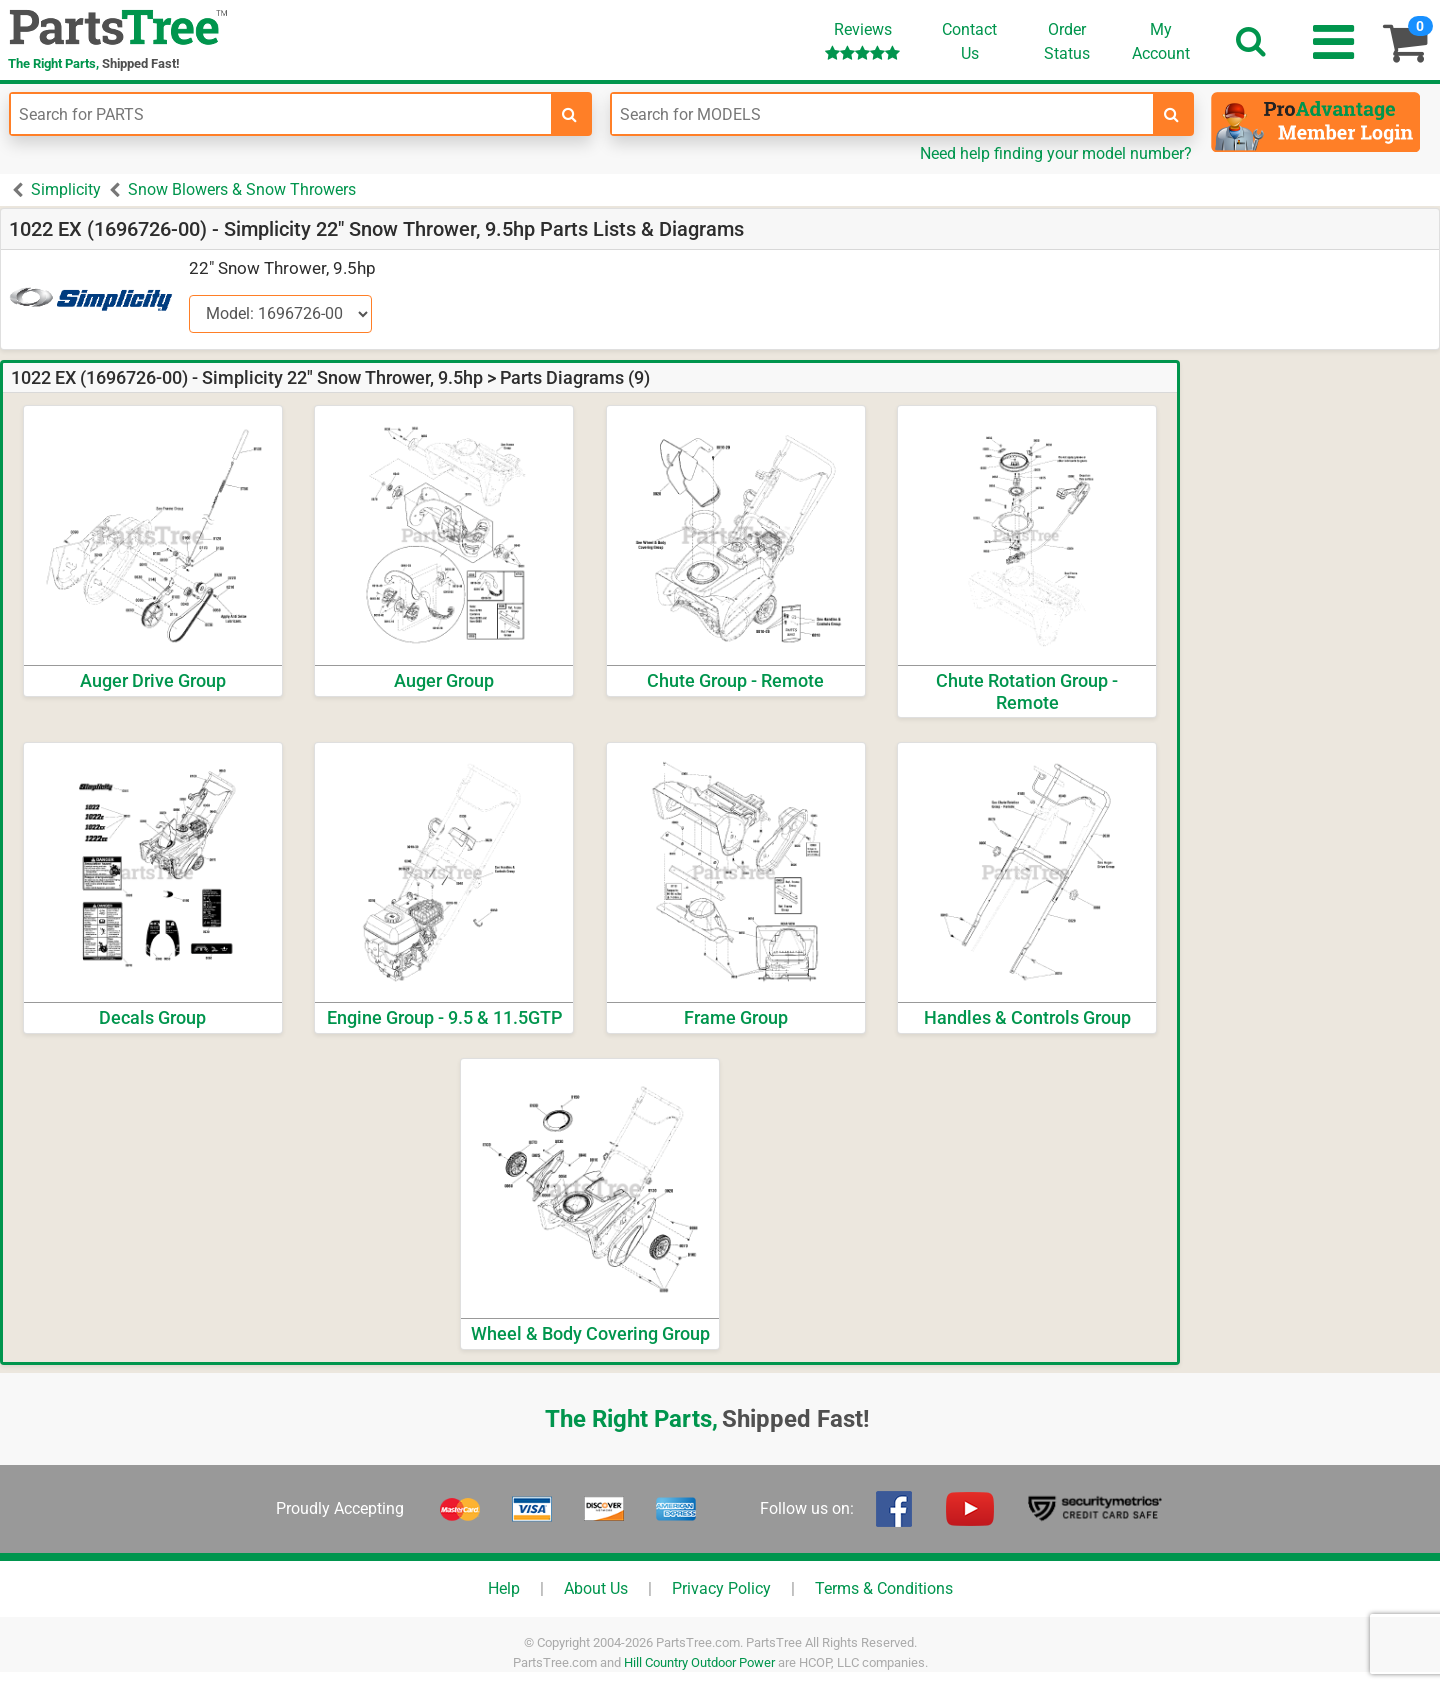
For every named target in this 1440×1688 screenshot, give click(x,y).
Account (1161, 41)
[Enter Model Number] (882, 114)
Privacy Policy (721, 1588)
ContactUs (969, 41)
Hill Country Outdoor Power (699, 1662)
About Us (596, 1588)
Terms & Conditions (884, 1588)
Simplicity (66, 189)
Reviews (862, 40)
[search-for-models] (1172, 114)
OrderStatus (1067, 41)
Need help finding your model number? (1056, 153)
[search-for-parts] (570, 114)
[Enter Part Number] (281, 114)
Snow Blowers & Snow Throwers (242, 189)
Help (504, 1588)
